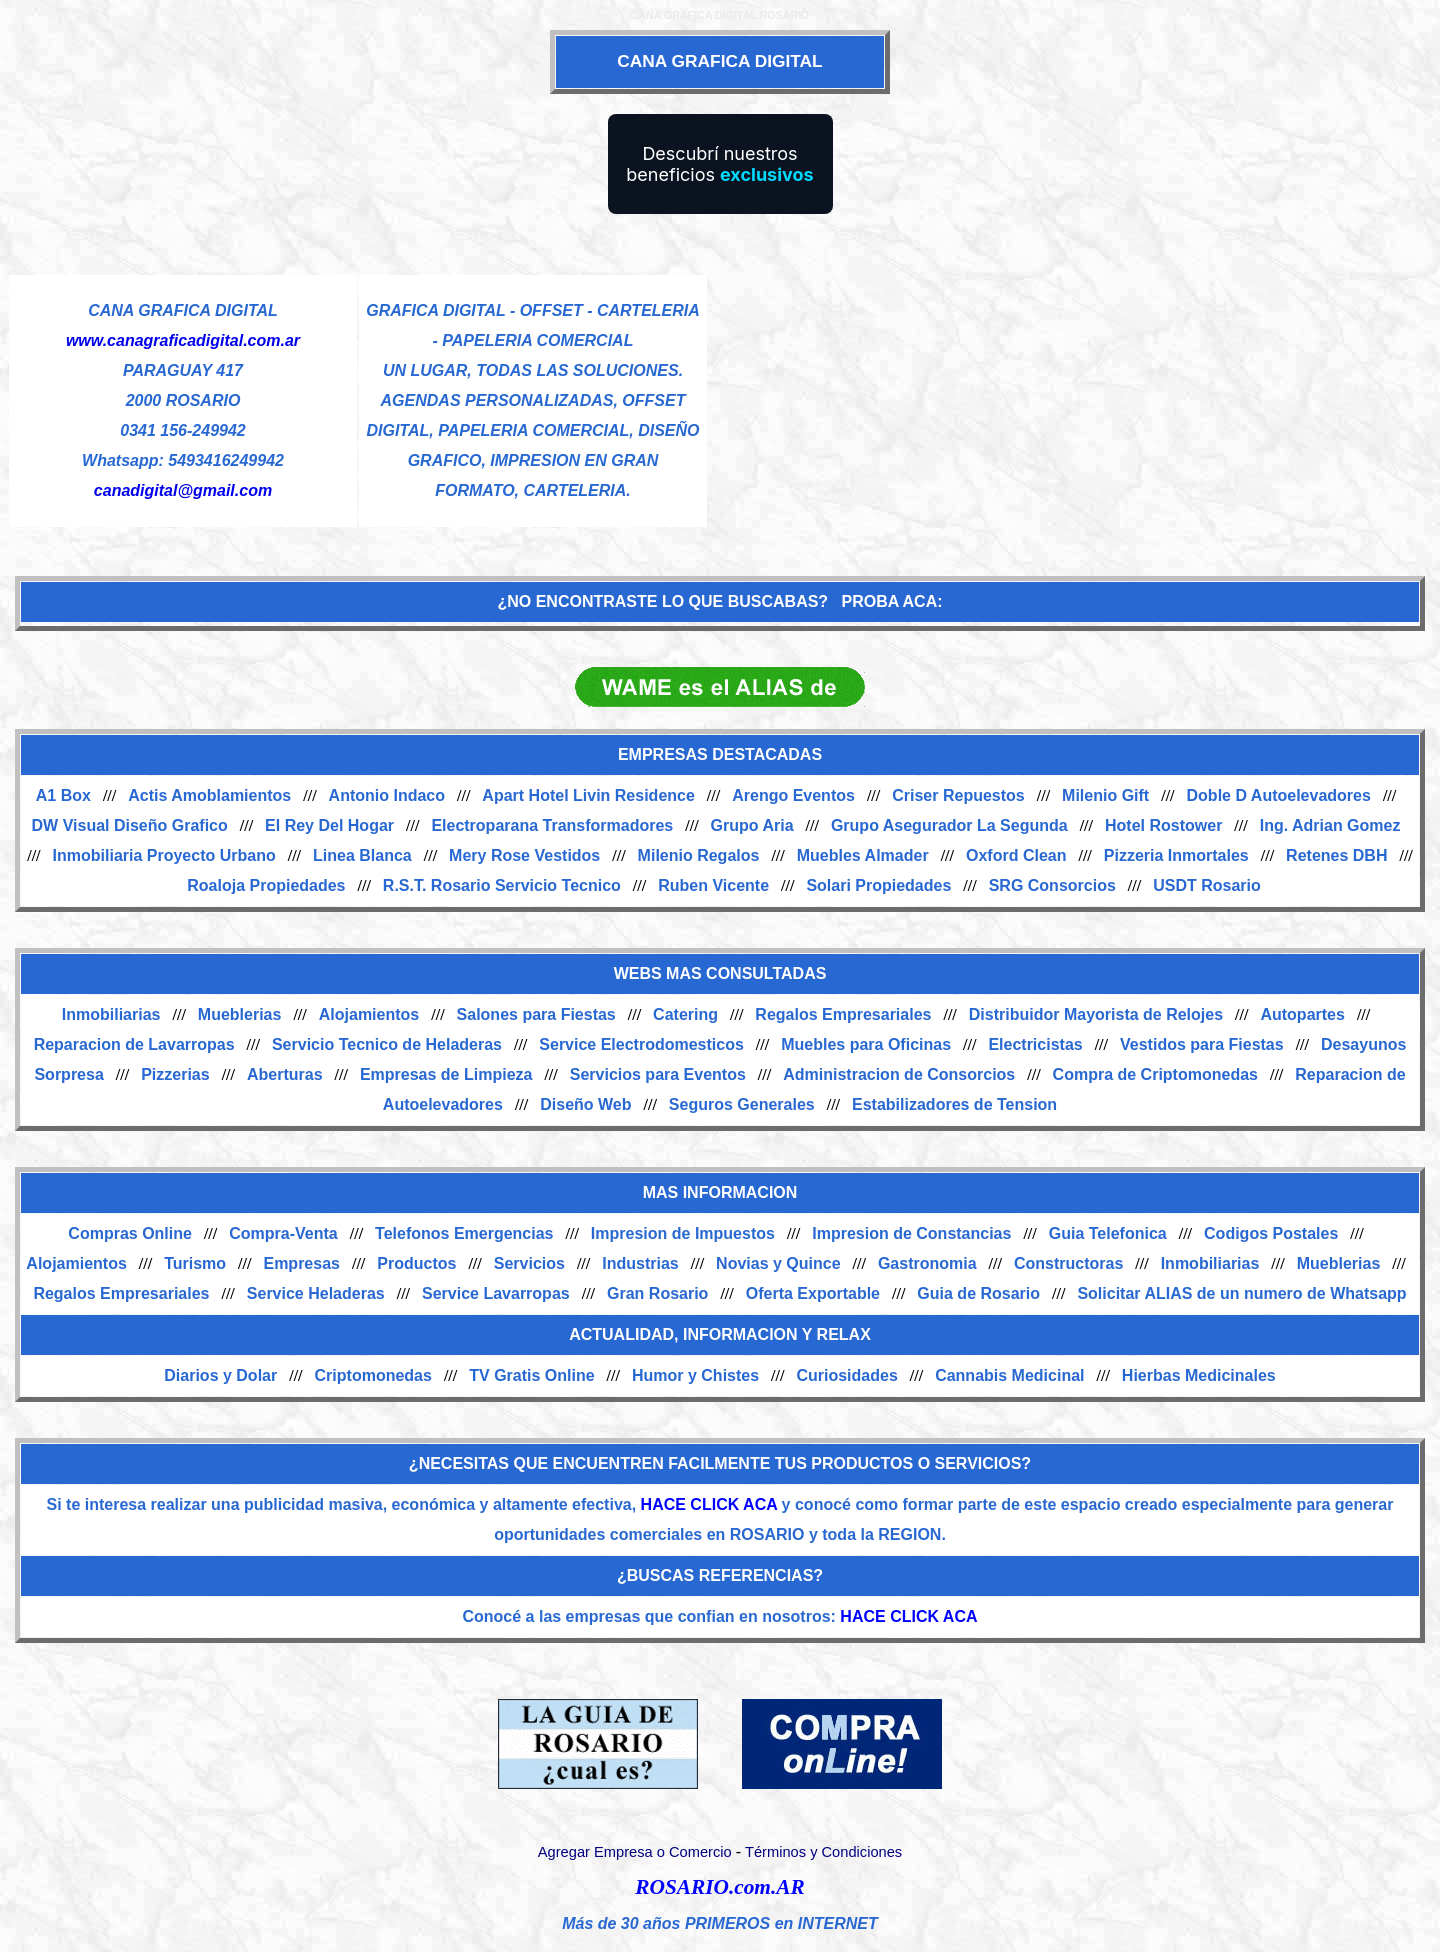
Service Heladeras (316, 1293)
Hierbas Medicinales (1199, 1375)
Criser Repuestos (958, 795)
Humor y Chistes (695, 1375)
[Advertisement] (1070, 414)
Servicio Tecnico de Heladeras (387, 1044)
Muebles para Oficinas (866, 1044)
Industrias (640, 1263)
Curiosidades (846, 1375)
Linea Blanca (362, 855)
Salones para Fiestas (536, 1014)
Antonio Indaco (387, 795)
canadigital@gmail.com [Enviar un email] (183, 490)
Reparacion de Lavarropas (134, 1044)
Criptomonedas (373, 1375)
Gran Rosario (657, 1293)
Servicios (529, 1263)
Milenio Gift (1105, 795)
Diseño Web (585, 1104)
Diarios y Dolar (220, 1375)
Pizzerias (175, 1074)
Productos (416, 1263)
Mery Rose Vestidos (524, 855)
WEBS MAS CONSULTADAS (720, 973)
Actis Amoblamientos (209, 795)
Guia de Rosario (978, 1293)
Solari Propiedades (878, 885)
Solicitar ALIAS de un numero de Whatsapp (1241, 1293)
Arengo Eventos (793, 795)
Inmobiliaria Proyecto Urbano (164, 855)
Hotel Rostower (1163, 825)
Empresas (301, 1263)
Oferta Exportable (813, 1293)
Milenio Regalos (699, 855)
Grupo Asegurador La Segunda (949, 825)
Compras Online (130, 1233)
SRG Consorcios (1052, 885)
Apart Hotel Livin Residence (588, 795)
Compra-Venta (283, 1233)
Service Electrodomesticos (641, 1044)
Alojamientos (369, 1014)
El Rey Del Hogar (329, 825)
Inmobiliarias (111, 1014)
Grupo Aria (752, 825)
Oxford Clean (1016, 855)
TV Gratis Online (531, 1375)
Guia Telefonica (1108, 1233)
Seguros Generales (742, 1104)
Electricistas (1035, 1044)
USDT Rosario (1207, 885)
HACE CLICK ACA (709, 1504)
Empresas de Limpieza (446, 1074)
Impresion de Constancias (911, 1233)
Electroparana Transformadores (552, 825)
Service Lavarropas (496, 1293)
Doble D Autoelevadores (1279, 795)
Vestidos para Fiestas (1202, 1044)
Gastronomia (927, 1263)
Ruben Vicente (713, 885)
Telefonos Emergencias (464, 1233)
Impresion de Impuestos (683, 1233)
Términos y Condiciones (823, 1852)
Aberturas (285, 1074)
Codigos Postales (1271, 1233)
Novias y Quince (778, 1263)
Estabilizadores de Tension (954, 1104)
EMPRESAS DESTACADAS (720, 754)
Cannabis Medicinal (1009, 1375)
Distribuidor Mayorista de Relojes (1096, 1014)
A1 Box (63, 795)
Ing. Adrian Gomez (1330, 825)
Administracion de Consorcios (899, 1074)
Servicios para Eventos (658, 1074)
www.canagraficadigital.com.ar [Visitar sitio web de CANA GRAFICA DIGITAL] (183, 340)
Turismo (195, 1263)
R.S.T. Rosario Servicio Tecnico (502, 885)
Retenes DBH (1336, 855)
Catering (685, 1014)
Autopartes (1302, 1014)
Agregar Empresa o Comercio (635, 1852)
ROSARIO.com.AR (719, 1887)
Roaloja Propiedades (266, 885)
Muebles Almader (863, 855)
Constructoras (1068, 1263)
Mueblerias (240, 1014)
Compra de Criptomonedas (1155, 1074)
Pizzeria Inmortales (1176, 855)
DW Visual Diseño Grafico (130, 825)
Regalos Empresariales (843, 1014)
